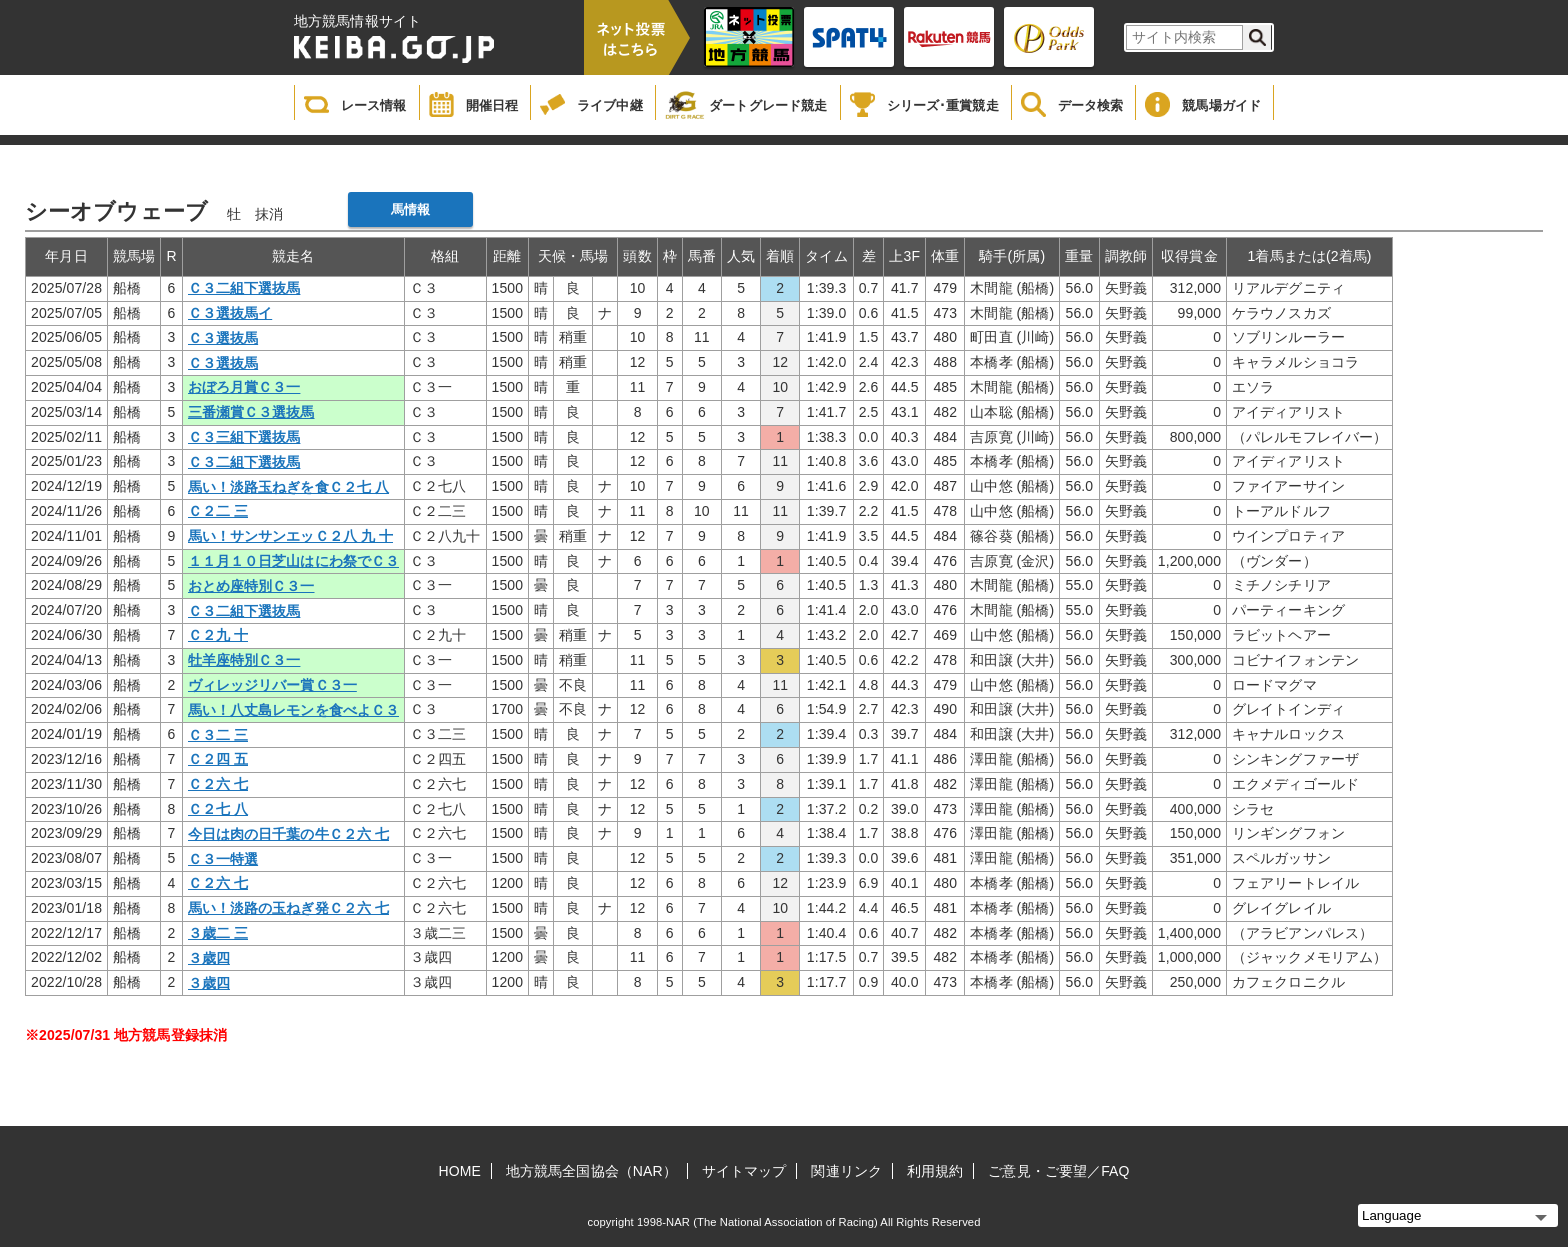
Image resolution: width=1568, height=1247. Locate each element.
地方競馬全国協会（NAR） (591, 1171)
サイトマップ (744, 1171)
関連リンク (846, 1171)
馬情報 (410, 209)
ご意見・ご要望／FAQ (1058, 1171)
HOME (460, 1171)
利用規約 (935, 1171)
